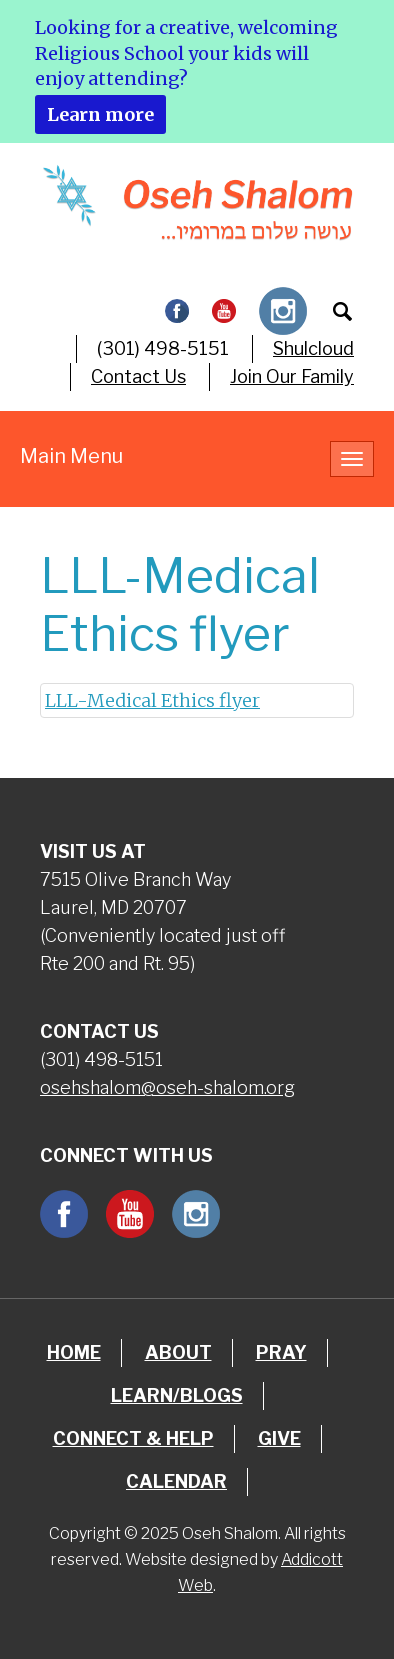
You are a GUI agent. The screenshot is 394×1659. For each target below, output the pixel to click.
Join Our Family (292, 376)
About (178, 1352)
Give (279, 1438)
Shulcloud (313, 348)
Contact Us (138, 376)
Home (74, 1352)
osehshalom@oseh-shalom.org (167, 1087)
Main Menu (71, 456)
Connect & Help (133, 1438)
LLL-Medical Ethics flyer (152, 700)
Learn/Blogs (177, 1395)
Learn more (100, 114)
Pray (281, 1352)
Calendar (176, 1481)
